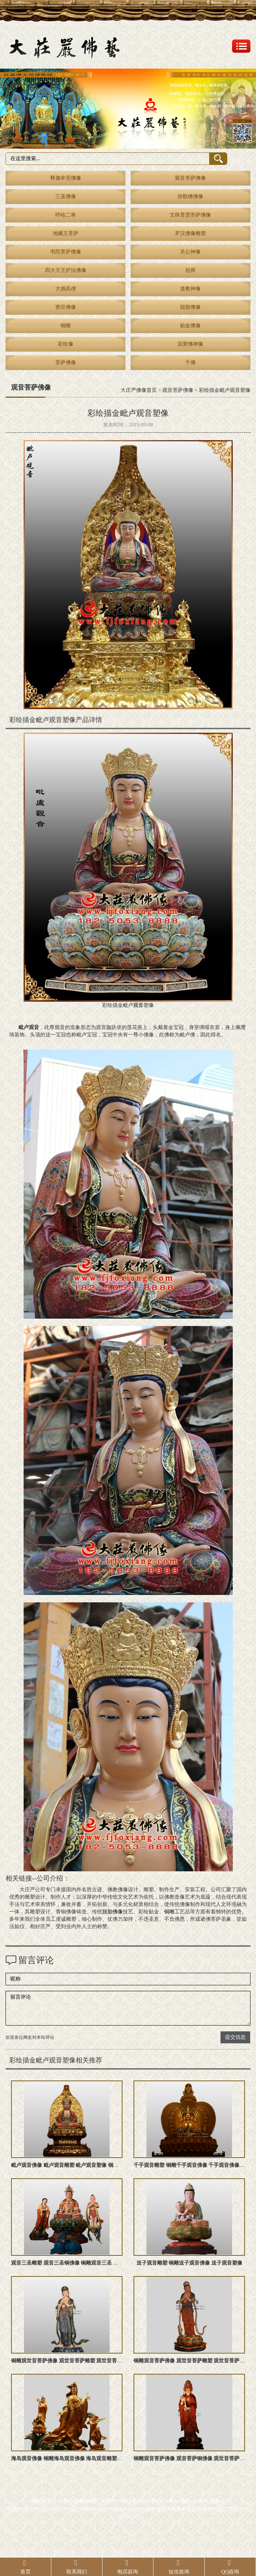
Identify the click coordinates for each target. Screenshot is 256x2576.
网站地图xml (183, 2501)
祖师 (190, 270)
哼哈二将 (65, 215)
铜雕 (65, 325)
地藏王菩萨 (66, 233)
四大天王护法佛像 (65, 270)
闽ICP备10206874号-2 (142, 2501)
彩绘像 (65, 344)
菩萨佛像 (65, 362)
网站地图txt (212, 2501)
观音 (138, 1005)
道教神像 (190, 288)
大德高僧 (65, 288)
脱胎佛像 (190, 307)
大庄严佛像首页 (139, 390)
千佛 (190, 362)
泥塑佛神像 (190, 344)
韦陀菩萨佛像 (65, 252)
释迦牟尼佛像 (65, 178)
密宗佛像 (65, 307)
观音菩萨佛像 (190, 178)
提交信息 (235, 2037)
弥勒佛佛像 (190, 196)
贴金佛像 (190, 325)
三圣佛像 (65, 196)
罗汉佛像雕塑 (190, 233)
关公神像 (190, 252)
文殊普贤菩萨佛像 (190, 215)
